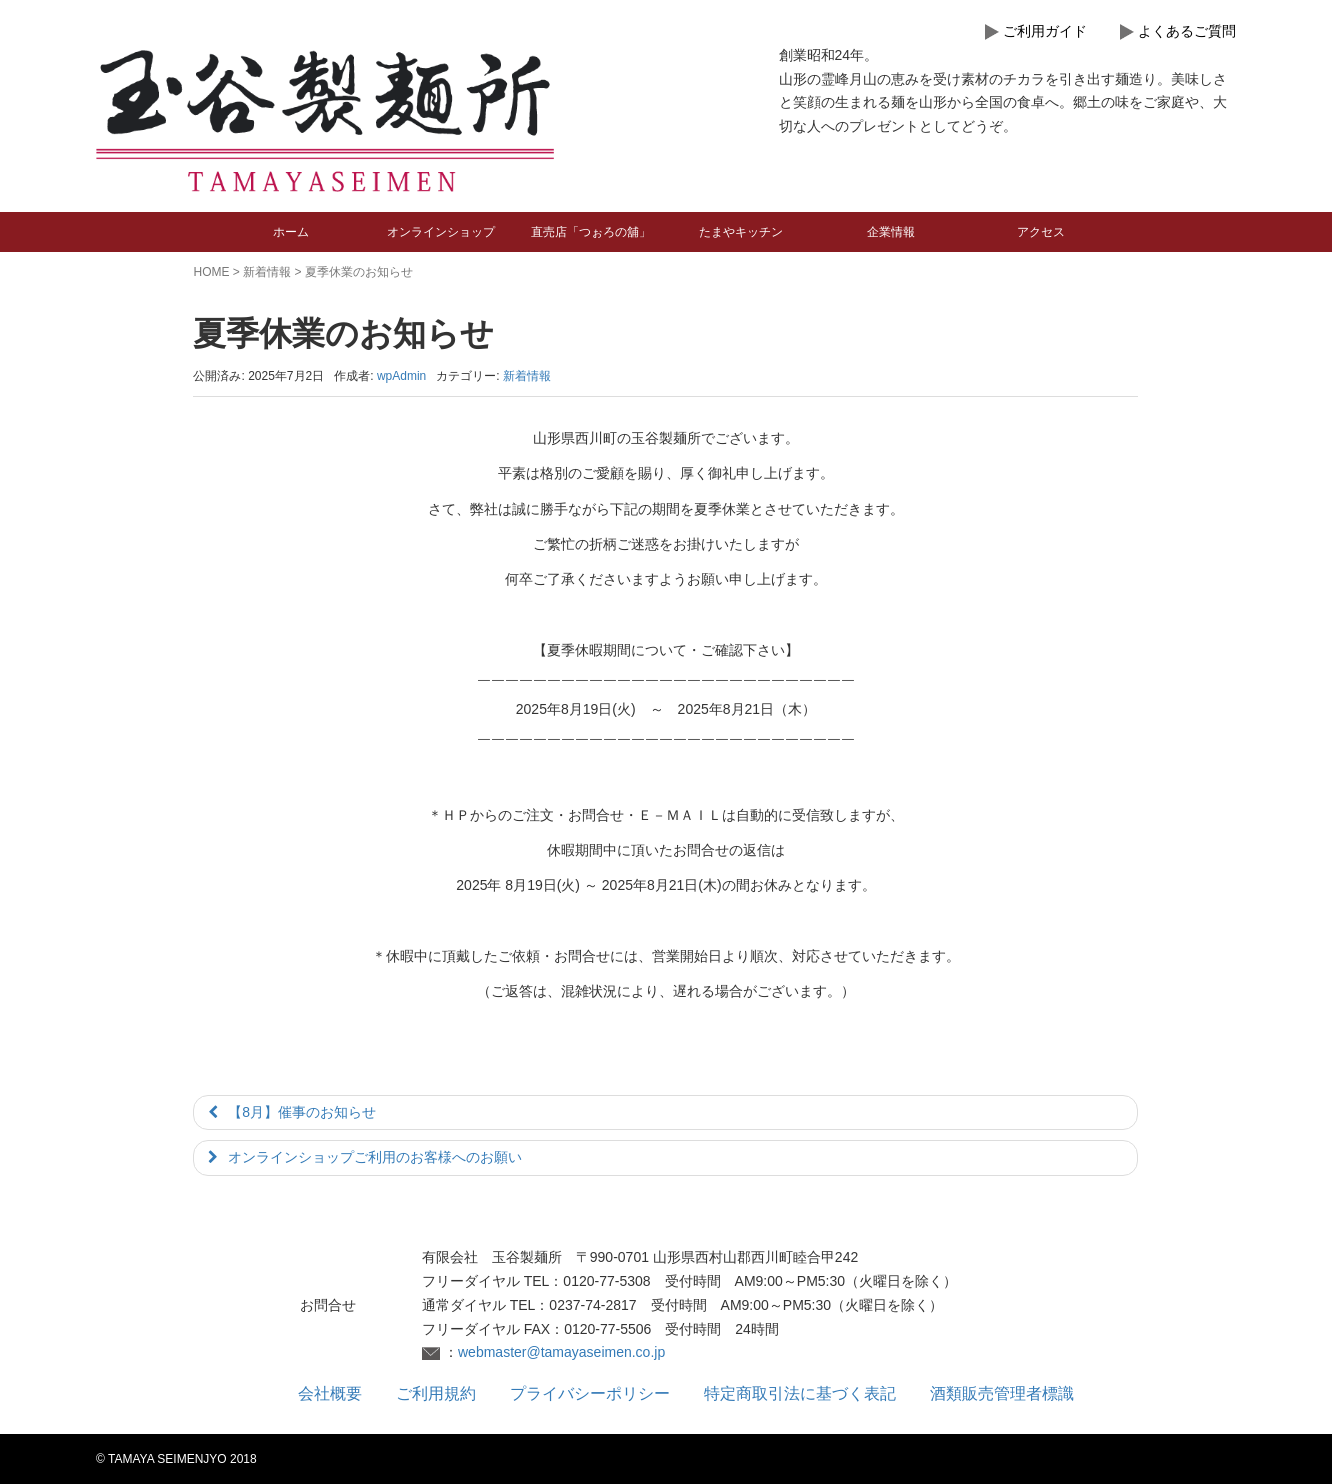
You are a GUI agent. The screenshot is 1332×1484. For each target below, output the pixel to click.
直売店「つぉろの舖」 (591, 232)
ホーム (291, 232)
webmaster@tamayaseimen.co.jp (561, 1352)
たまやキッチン (741, 232)
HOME (211, 272)
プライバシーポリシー (590, 1393)
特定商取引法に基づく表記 (800, 1393)
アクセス (1041, 232)
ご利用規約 (436, 1393)
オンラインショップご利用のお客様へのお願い (375, 1157)
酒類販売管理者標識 (1002, 1393)
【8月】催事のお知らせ (302, 1112)
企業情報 (891, 232)
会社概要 (330, 1393)
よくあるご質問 (1187, 31)
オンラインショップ (441, 232)
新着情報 (267, 272)
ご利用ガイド (1045, 31)
